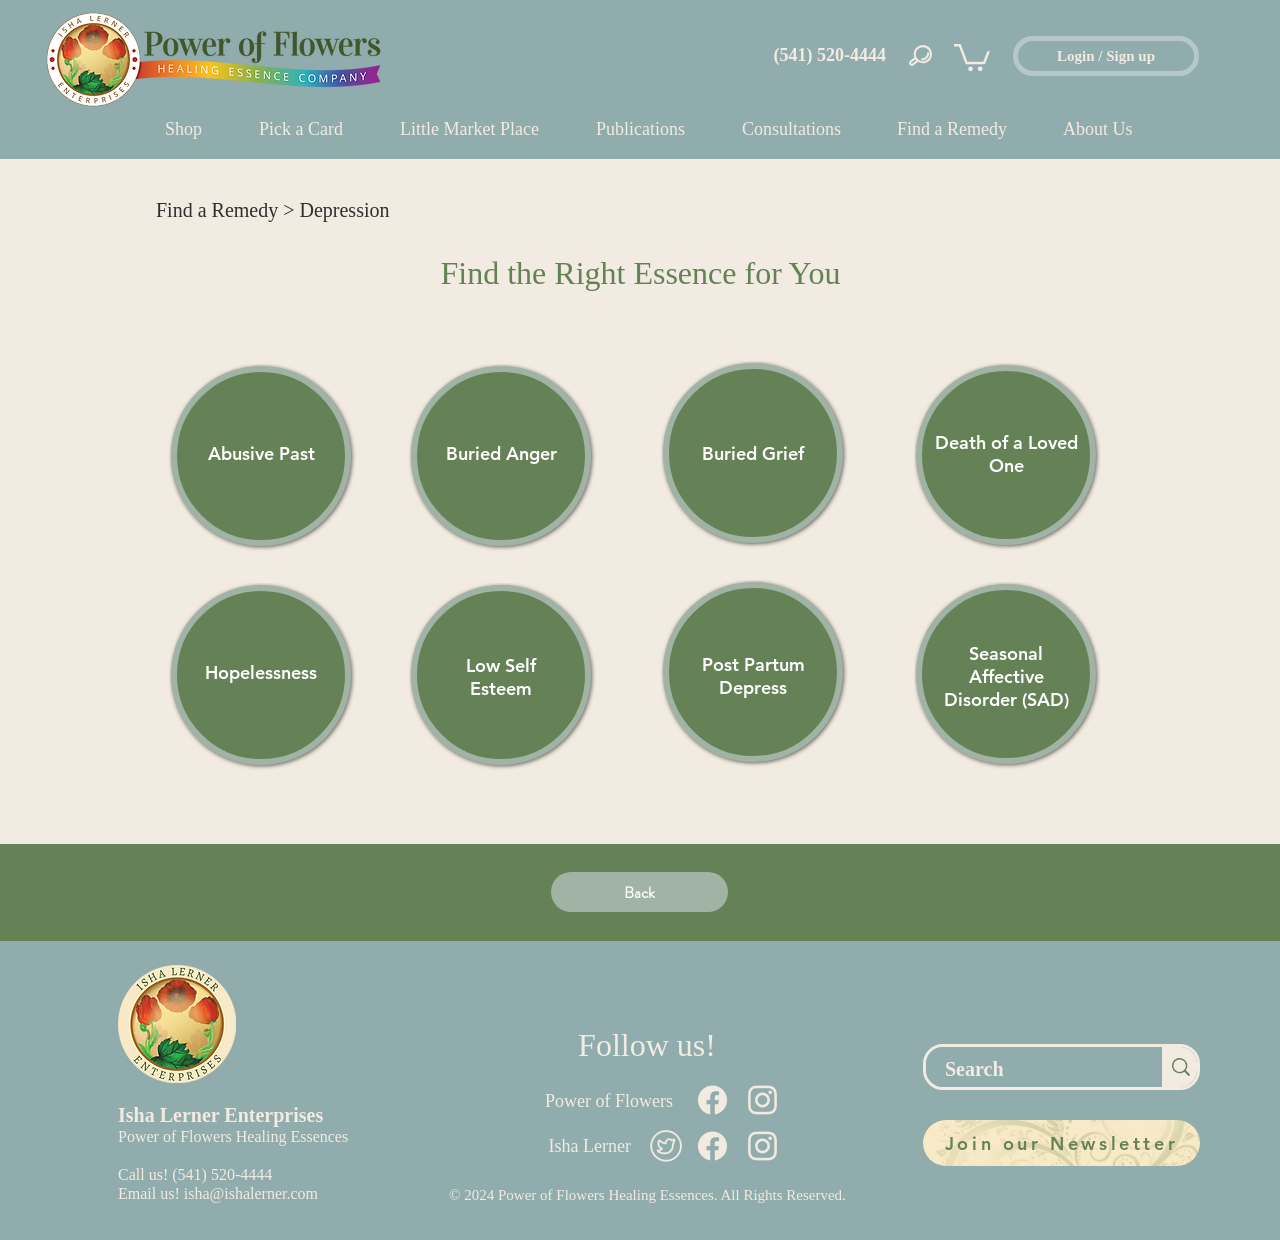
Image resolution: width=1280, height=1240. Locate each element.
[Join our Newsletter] (1061, 1143)
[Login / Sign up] (1106, 56)
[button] (972, 56)
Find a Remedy (217, 210)
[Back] (639, 892)
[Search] (1032, 1069)
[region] (261, 456)
